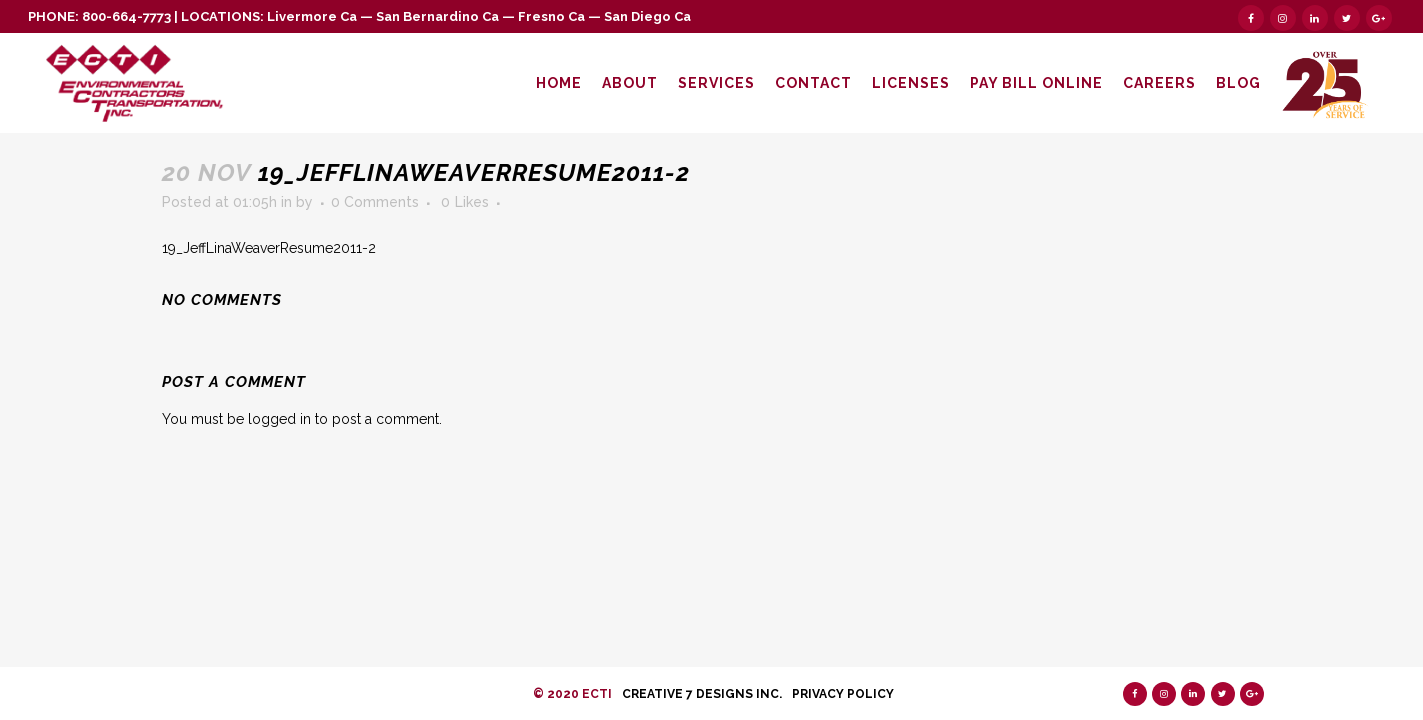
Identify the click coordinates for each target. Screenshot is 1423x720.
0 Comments (375, 202)
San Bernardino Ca (437, 16)
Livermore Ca (312, 16)
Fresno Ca (551, 16)
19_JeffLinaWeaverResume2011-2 (269, 248)
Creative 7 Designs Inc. (702, 694)
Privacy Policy (843, 694)
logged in (279, 419)
